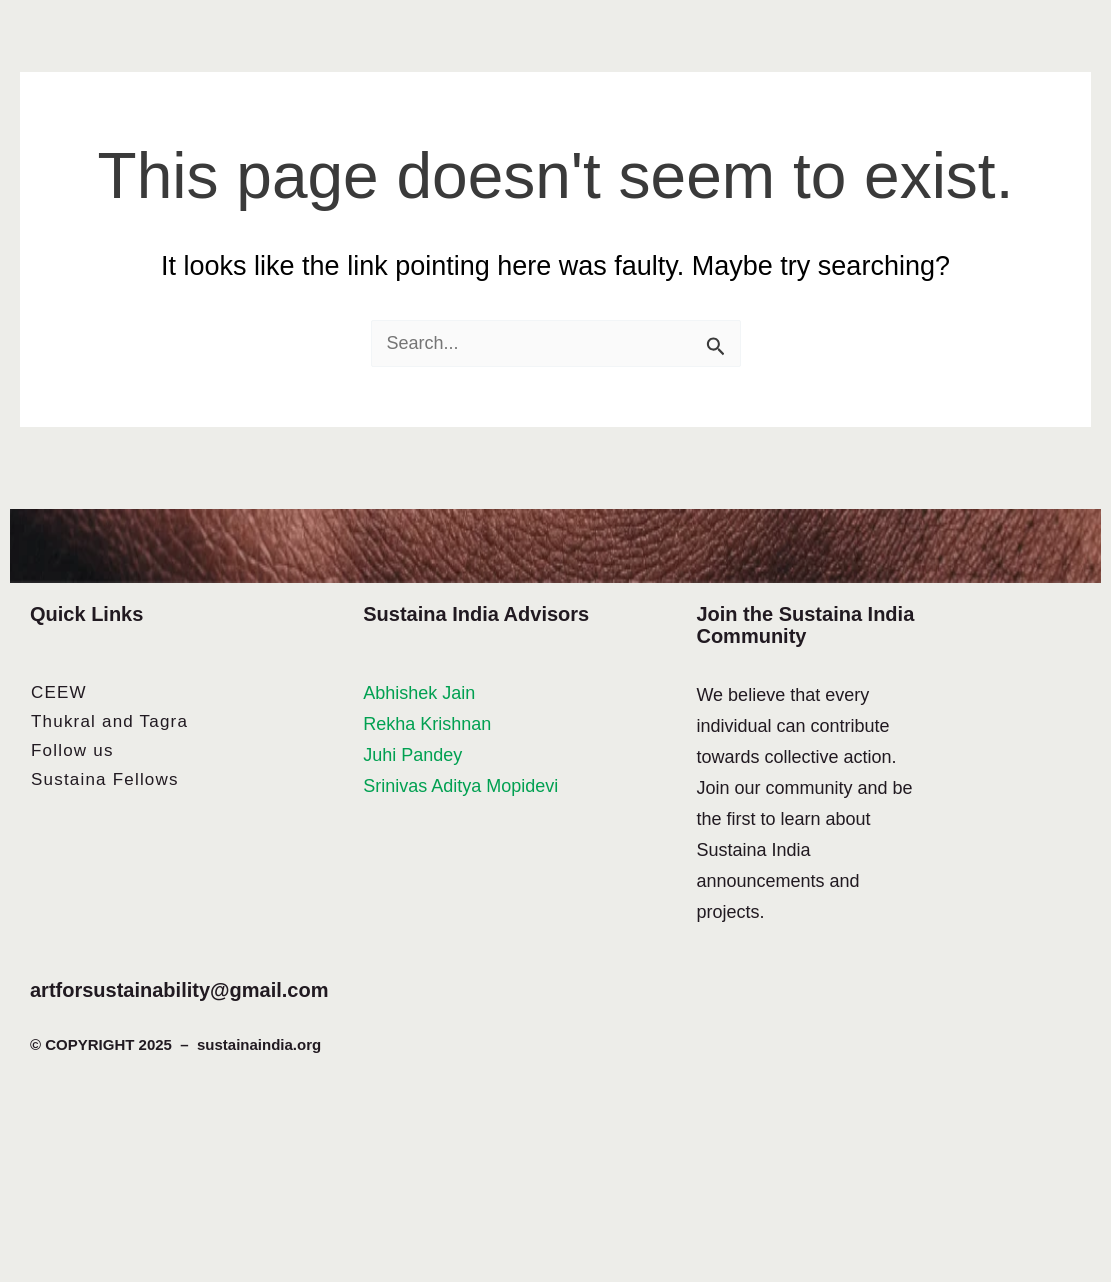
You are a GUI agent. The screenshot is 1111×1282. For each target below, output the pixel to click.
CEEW (59, 692)
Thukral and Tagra (109, 721)
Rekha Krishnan (427, 724)
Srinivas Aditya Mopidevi (460, 786)
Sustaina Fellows (105, 779)
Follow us (72, 750)
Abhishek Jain (419, 693)
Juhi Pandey (412, 755)
